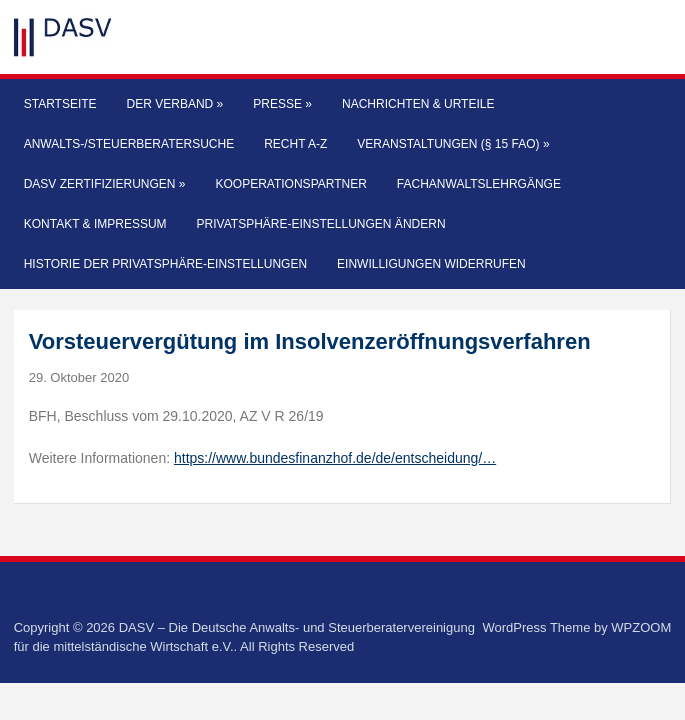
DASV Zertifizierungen (105, 184)
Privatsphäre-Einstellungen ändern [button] (321, 224)
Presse (282, 104)
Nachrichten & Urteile (418, 104)
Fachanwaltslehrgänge (479, 184)
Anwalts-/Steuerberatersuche (129, 144)
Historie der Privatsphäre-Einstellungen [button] (165, 264)
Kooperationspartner (291, 184)
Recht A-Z (295, 144)
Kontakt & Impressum (95, 224)
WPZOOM (641, 627)
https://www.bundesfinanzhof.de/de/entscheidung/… (335, 458)
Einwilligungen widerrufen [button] (431, 264)
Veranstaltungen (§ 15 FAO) (453, 144)
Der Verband (175, 104)
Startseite (60, 104)
